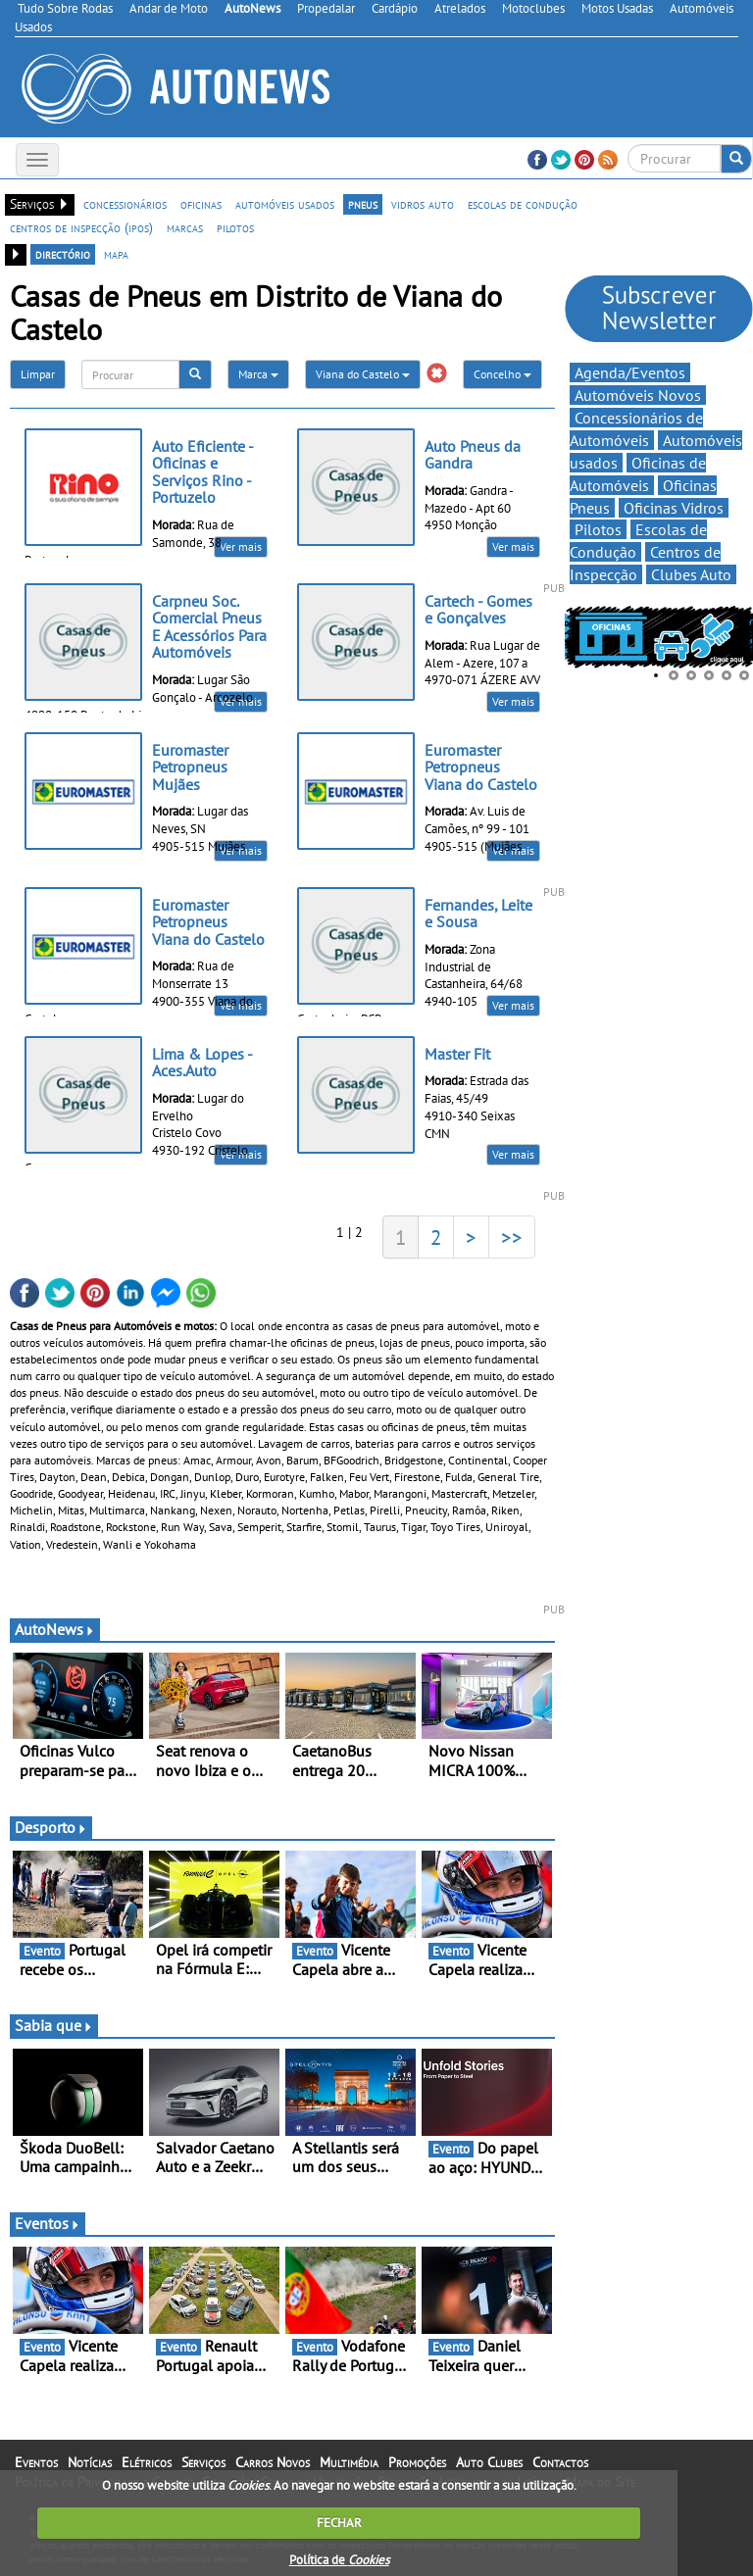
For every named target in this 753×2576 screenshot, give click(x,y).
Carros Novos (272, 2462)
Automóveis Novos (638, 395)
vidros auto (422, 204)
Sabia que (54, 2025)
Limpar (38, 374)
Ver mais (241, 546)
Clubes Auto (691, 574)
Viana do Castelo (363, 374)
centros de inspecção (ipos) (81, 227)
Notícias (90, 2462)
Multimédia (349, 2462)
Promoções (417, 2462)
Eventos (47, 2223)
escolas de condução (522, 204)
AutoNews (55, 1629)
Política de (339, 2559)
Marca (258, 374)
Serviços (203, 2462)
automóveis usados (284, 204)
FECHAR (339, 2522)
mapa (116, 254)
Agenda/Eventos (630, 372)
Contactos (560, 2462)
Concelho (502, 374)
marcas (185, 227)
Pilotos (598, 529)
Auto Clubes (489, 2462)
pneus (362, 204)
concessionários (125, 204)
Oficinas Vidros (674, 508)
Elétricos (147, 2462)
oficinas (201, 204)
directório (62, 254)
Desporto (51, 1827)
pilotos (235, 227)
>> (512, 1237)
